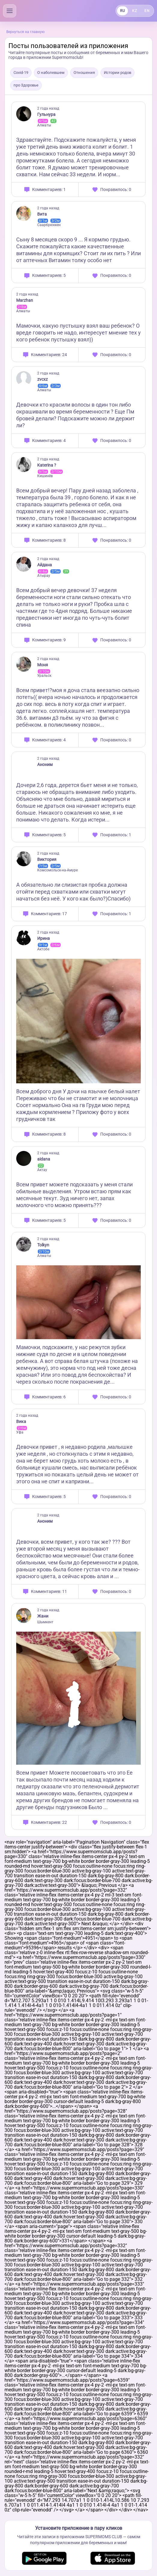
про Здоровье (26, 85)
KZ (134, 11)
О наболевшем (51, 72)
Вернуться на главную (25, 32)
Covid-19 (21, 72)
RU (122, 11)
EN (146, 11)
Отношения (84, 72)
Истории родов (117, 72)
